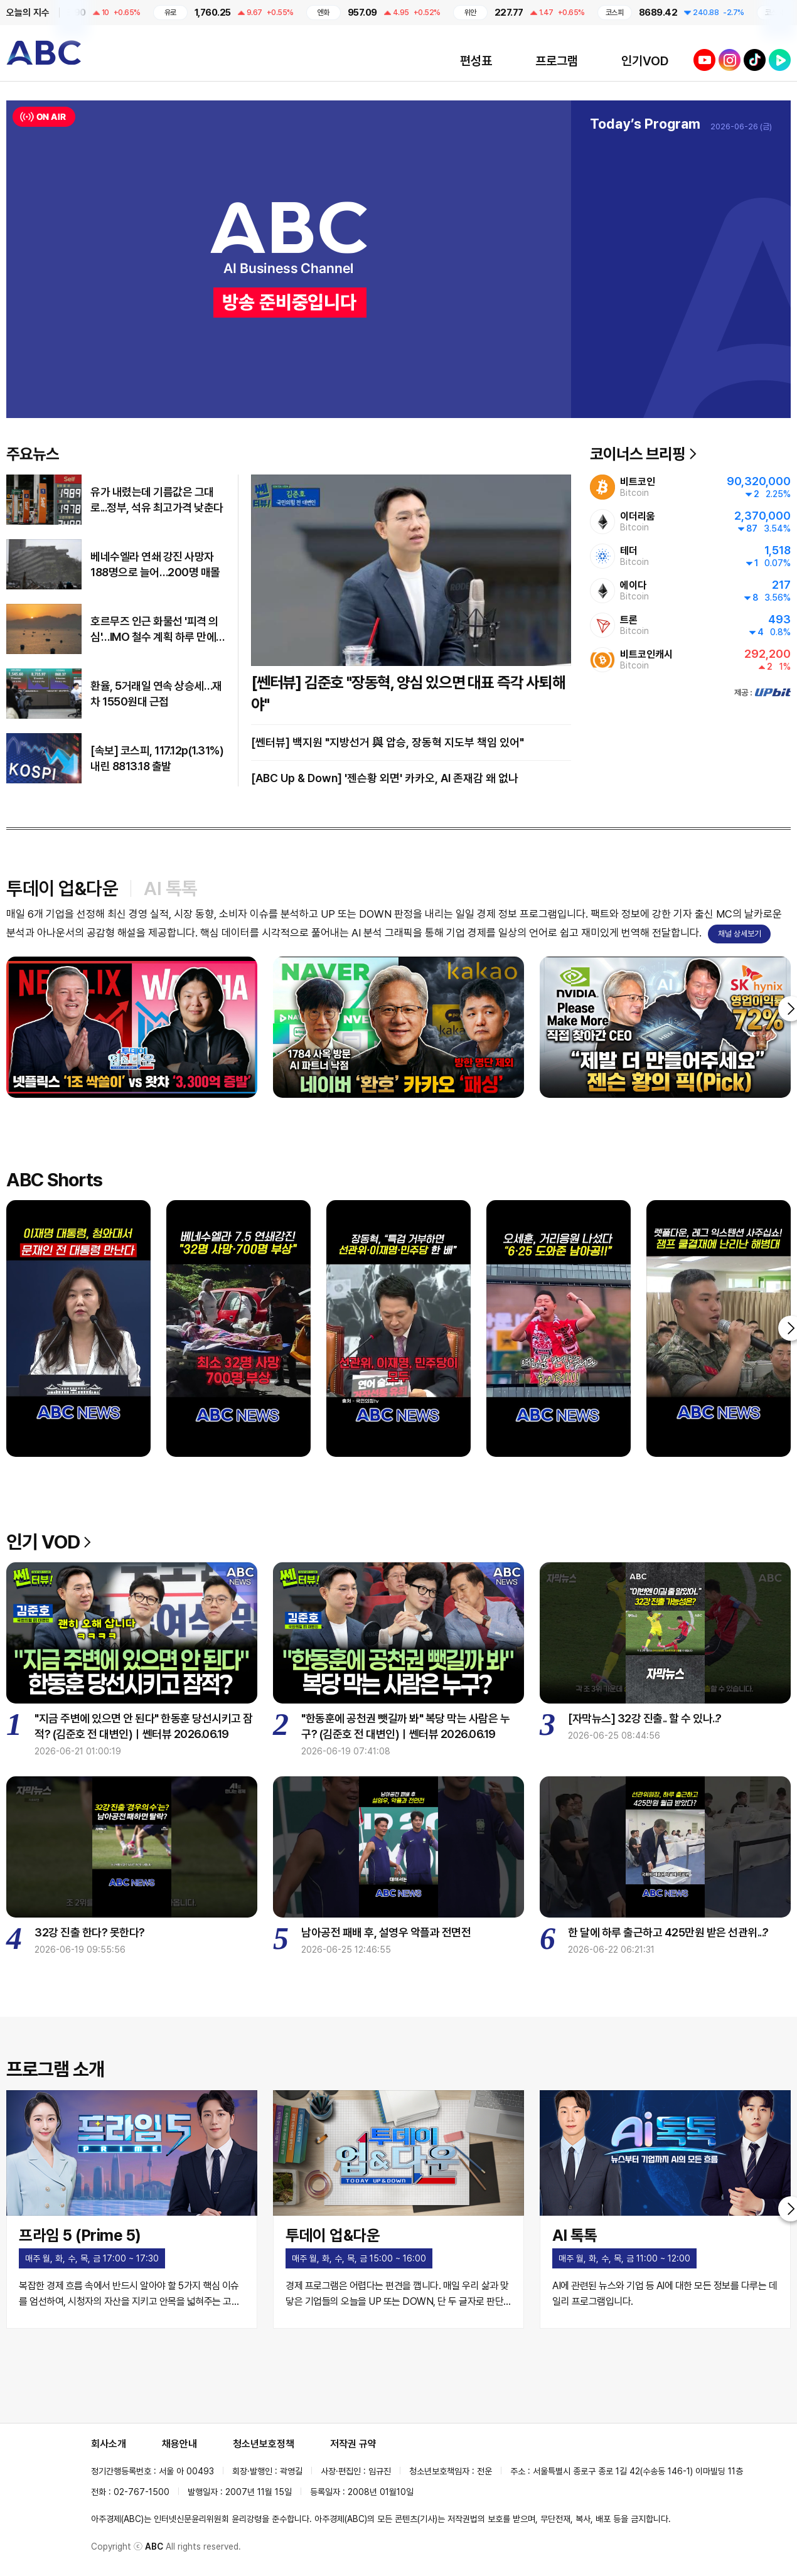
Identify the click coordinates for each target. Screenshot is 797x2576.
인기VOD (644, 60)
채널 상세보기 (739, 933)
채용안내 (179, 2444)
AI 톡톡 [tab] (171, 888)
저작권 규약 (353, 2444)
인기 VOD (48, 1541)
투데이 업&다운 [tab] (62, 888)
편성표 (476, 60)
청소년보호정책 (263, 2444)
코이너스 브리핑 (643, 453)
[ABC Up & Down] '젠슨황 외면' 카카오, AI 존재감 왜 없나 (384, 778)
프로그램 (556, 60)
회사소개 (108, 2444)
